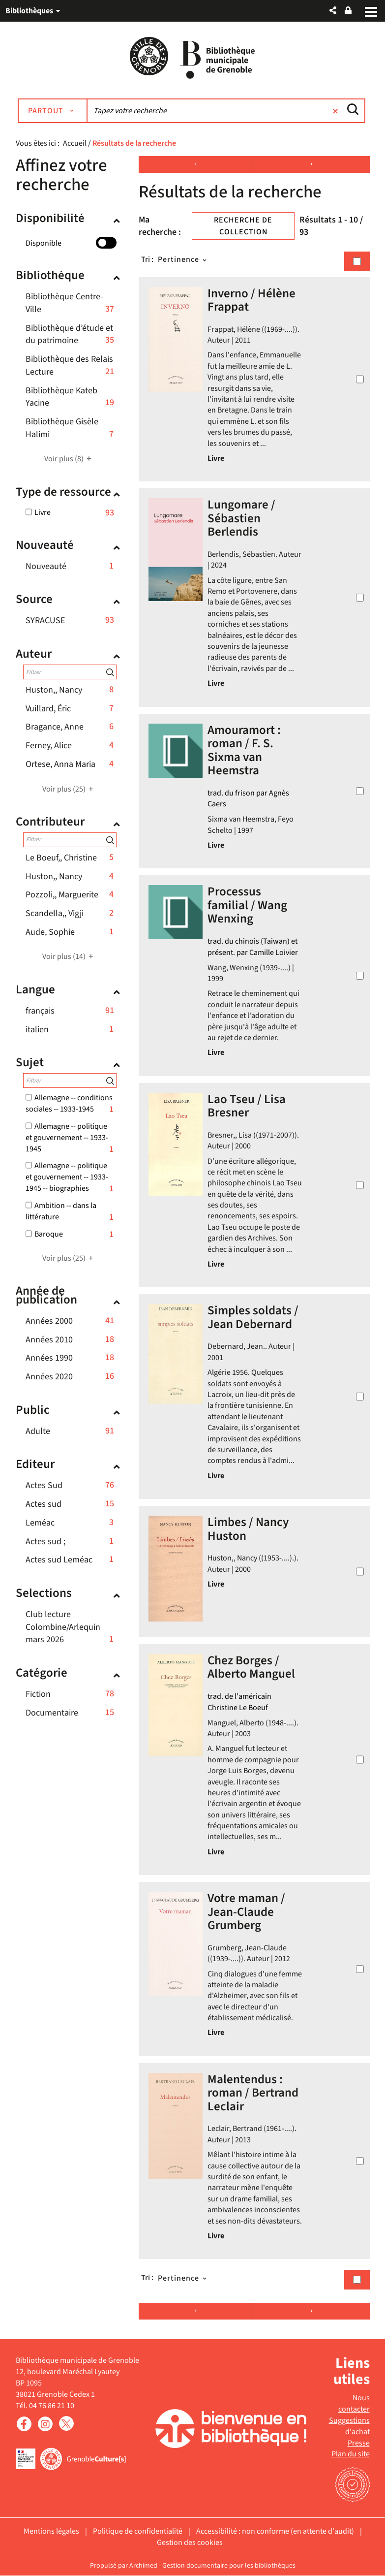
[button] (332, 10)
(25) (69, 789)
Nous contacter (354, 2404)
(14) (69, 957)
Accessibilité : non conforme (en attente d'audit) (275, 2531)
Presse (359, 2443)
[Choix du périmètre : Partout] (53, 110)
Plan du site (350, 2454)
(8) (69, 459)
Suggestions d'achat (349, 2426)
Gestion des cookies (190, 2543)
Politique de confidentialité (137, 2531)
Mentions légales (51, 2531)
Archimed (143, 2566)
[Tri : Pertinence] (183, 260)
